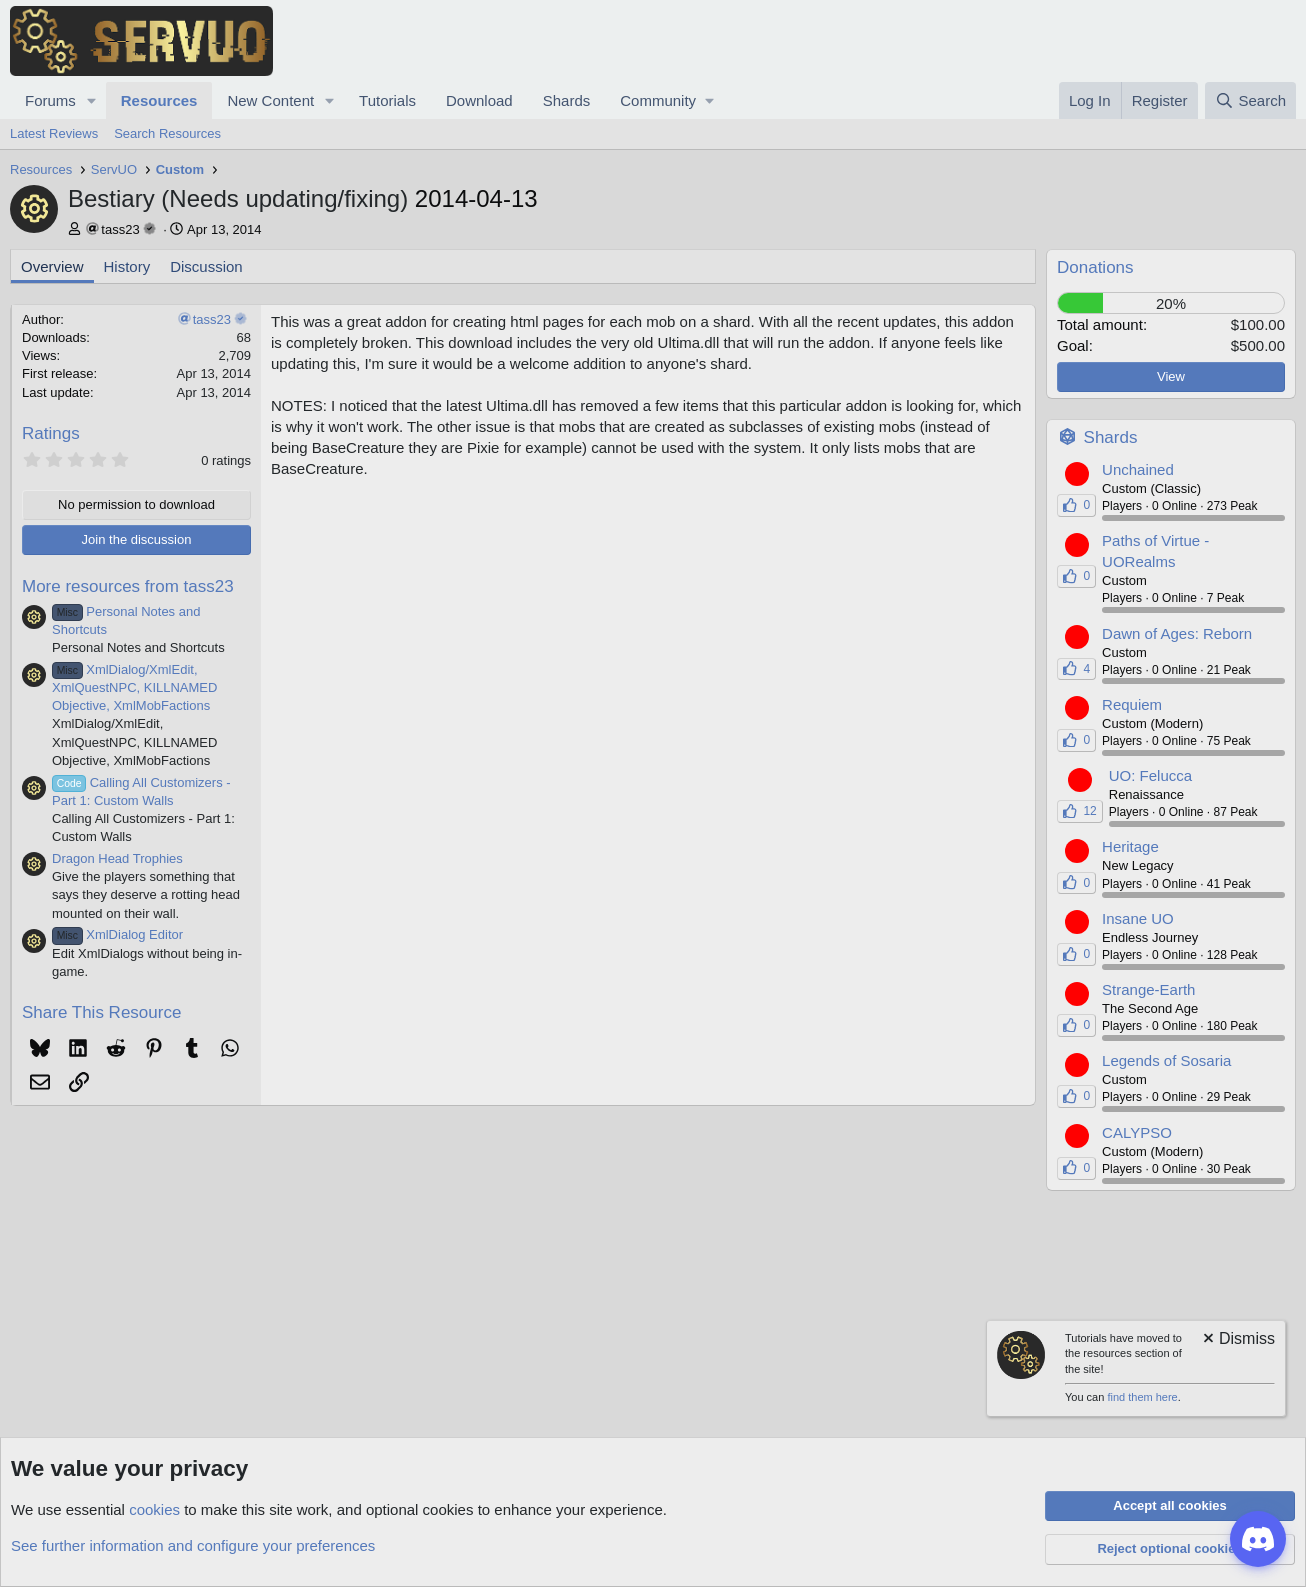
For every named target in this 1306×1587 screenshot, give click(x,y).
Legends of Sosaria (1166, 1060)
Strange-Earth (1148, 989)
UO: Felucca (1150, 775)
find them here (1142, 1397)
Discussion (206, 266)
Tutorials (387, 100)
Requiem (1132, 704)
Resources (159, 100)
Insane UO (1138, 918)
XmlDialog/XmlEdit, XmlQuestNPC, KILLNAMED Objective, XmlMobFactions (134, 687)
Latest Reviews (54, 133)
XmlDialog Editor (117, 934)
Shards (567, 100)
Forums (50, 100)
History (127, 266)
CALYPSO (1137, 1132)
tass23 (120, 229)
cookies (154, 1509)
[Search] (1250, 100)
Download (479, 100)
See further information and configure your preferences (193, 1545)
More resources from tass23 (128, 586)
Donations (1095, 267)
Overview (52, 266)
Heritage (1130, 846)
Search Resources (167, 133)
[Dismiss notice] (1237, 1340)
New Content (270, 100)
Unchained (1138, 469)
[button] (92, 100)
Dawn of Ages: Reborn (1177, 633)
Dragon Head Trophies (117, 858)
